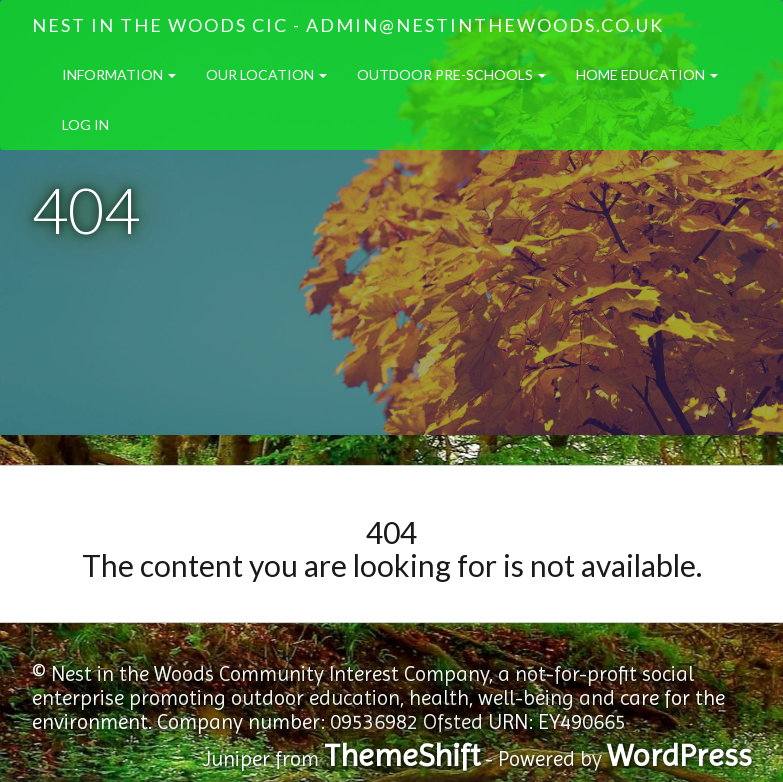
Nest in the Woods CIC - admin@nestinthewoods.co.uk (348, 25)
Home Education (647, 74)
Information (119, 74)
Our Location (266, 74)
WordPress (679, 755)
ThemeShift (402, 755)
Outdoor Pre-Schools (451, 74)
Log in (85, 124)
